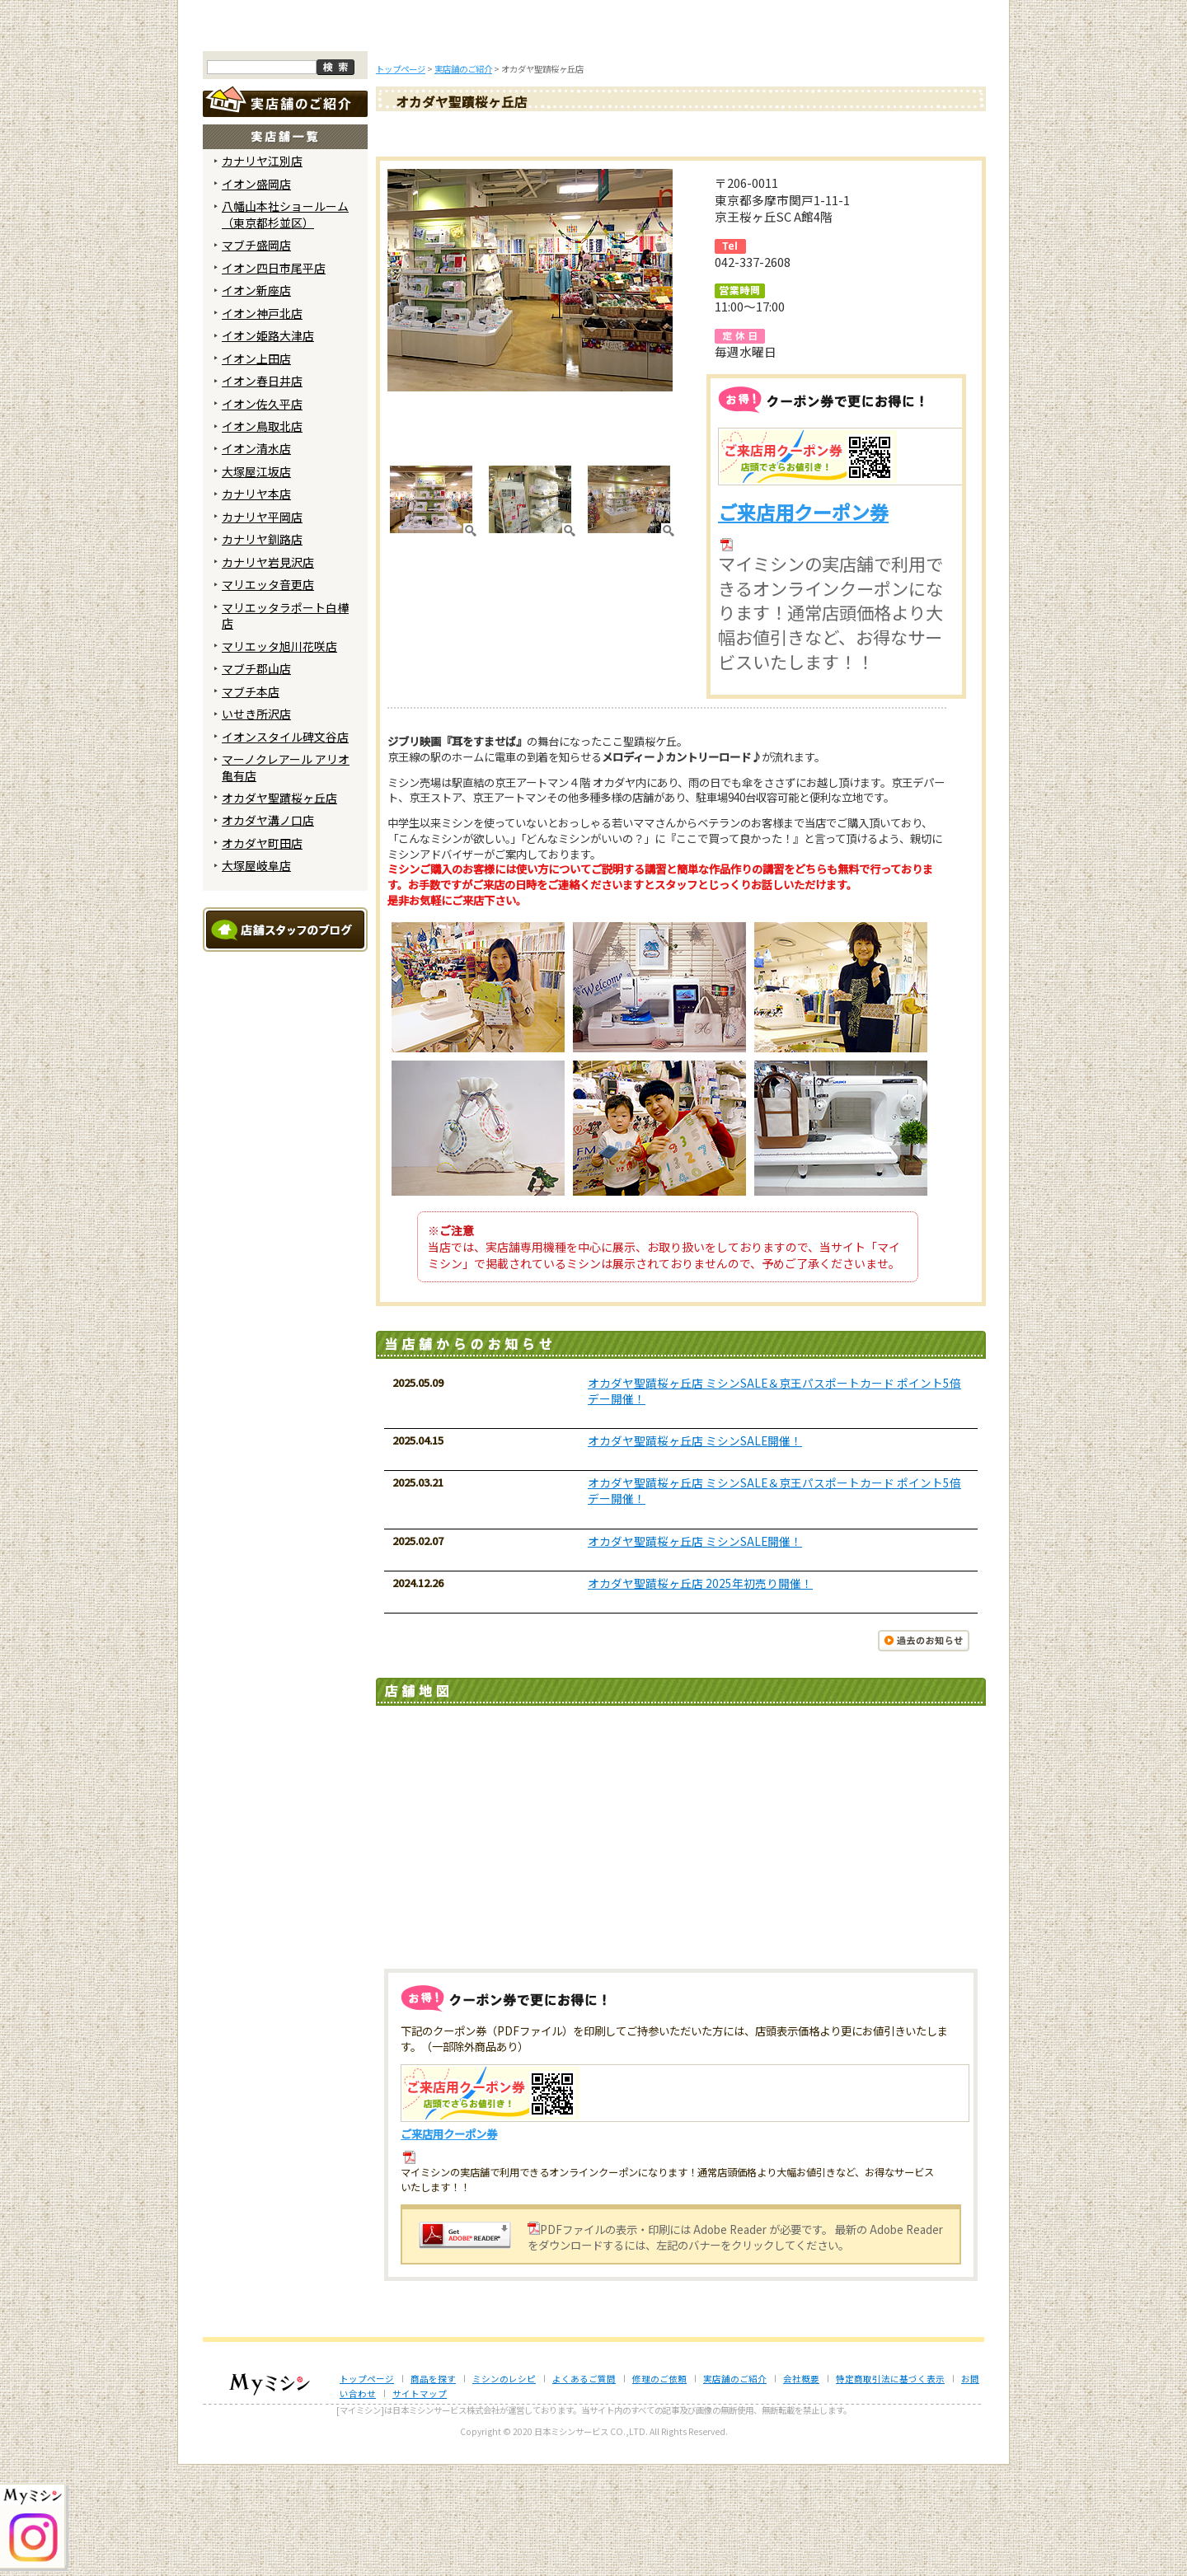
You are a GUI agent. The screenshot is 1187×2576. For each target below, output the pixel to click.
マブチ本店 (250, 802)
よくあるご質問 (594, 138)
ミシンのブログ (486, 138)
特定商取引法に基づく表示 (890, 2490)
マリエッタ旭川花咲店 (279, 757)
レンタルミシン (810, 138)
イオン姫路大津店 (268, 447)
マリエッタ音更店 (268, 696)
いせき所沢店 (256, 825)
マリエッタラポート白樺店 (285, 726)
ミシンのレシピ (504, 2490)
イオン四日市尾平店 (274, 379)
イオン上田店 (256, 469)
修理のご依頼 (702, 138)
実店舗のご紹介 (735, 2490)
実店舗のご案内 (919, 138)
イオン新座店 (256, 402)
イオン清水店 (256, 560)
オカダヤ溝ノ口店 (268, 932)
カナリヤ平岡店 (262, 629)
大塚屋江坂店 (256, 583)
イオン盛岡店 (256, 296)
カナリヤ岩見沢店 (268, 674)
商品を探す (377, 138)
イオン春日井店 (262, 493)
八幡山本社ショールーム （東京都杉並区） (285, 326)
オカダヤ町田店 (262, 955)
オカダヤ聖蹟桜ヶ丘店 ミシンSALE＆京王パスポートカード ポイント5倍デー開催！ (774, 1502)
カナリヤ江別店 (262, 273)
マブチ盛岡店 (256, 357)
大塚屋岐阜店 (256, 977)
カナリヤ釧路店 (262, 651)
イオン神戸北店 (262, 424)
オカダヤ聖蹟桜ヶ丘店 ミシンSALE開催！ (695, 1552)
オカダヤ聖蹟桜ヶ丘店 (279, 910)
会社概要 (801, 2490)
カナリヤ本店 (256, 605)
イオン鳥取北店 (262, 538)
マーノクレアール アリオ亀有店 (286, 879)
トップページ (269, 138)
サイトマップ (419, 2505)
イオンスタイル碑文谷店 (285, 848)
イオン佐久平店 (262, 515)
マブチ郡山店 (256, 780)
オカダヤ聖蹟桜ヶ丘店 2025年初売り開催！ (700, 1694)
